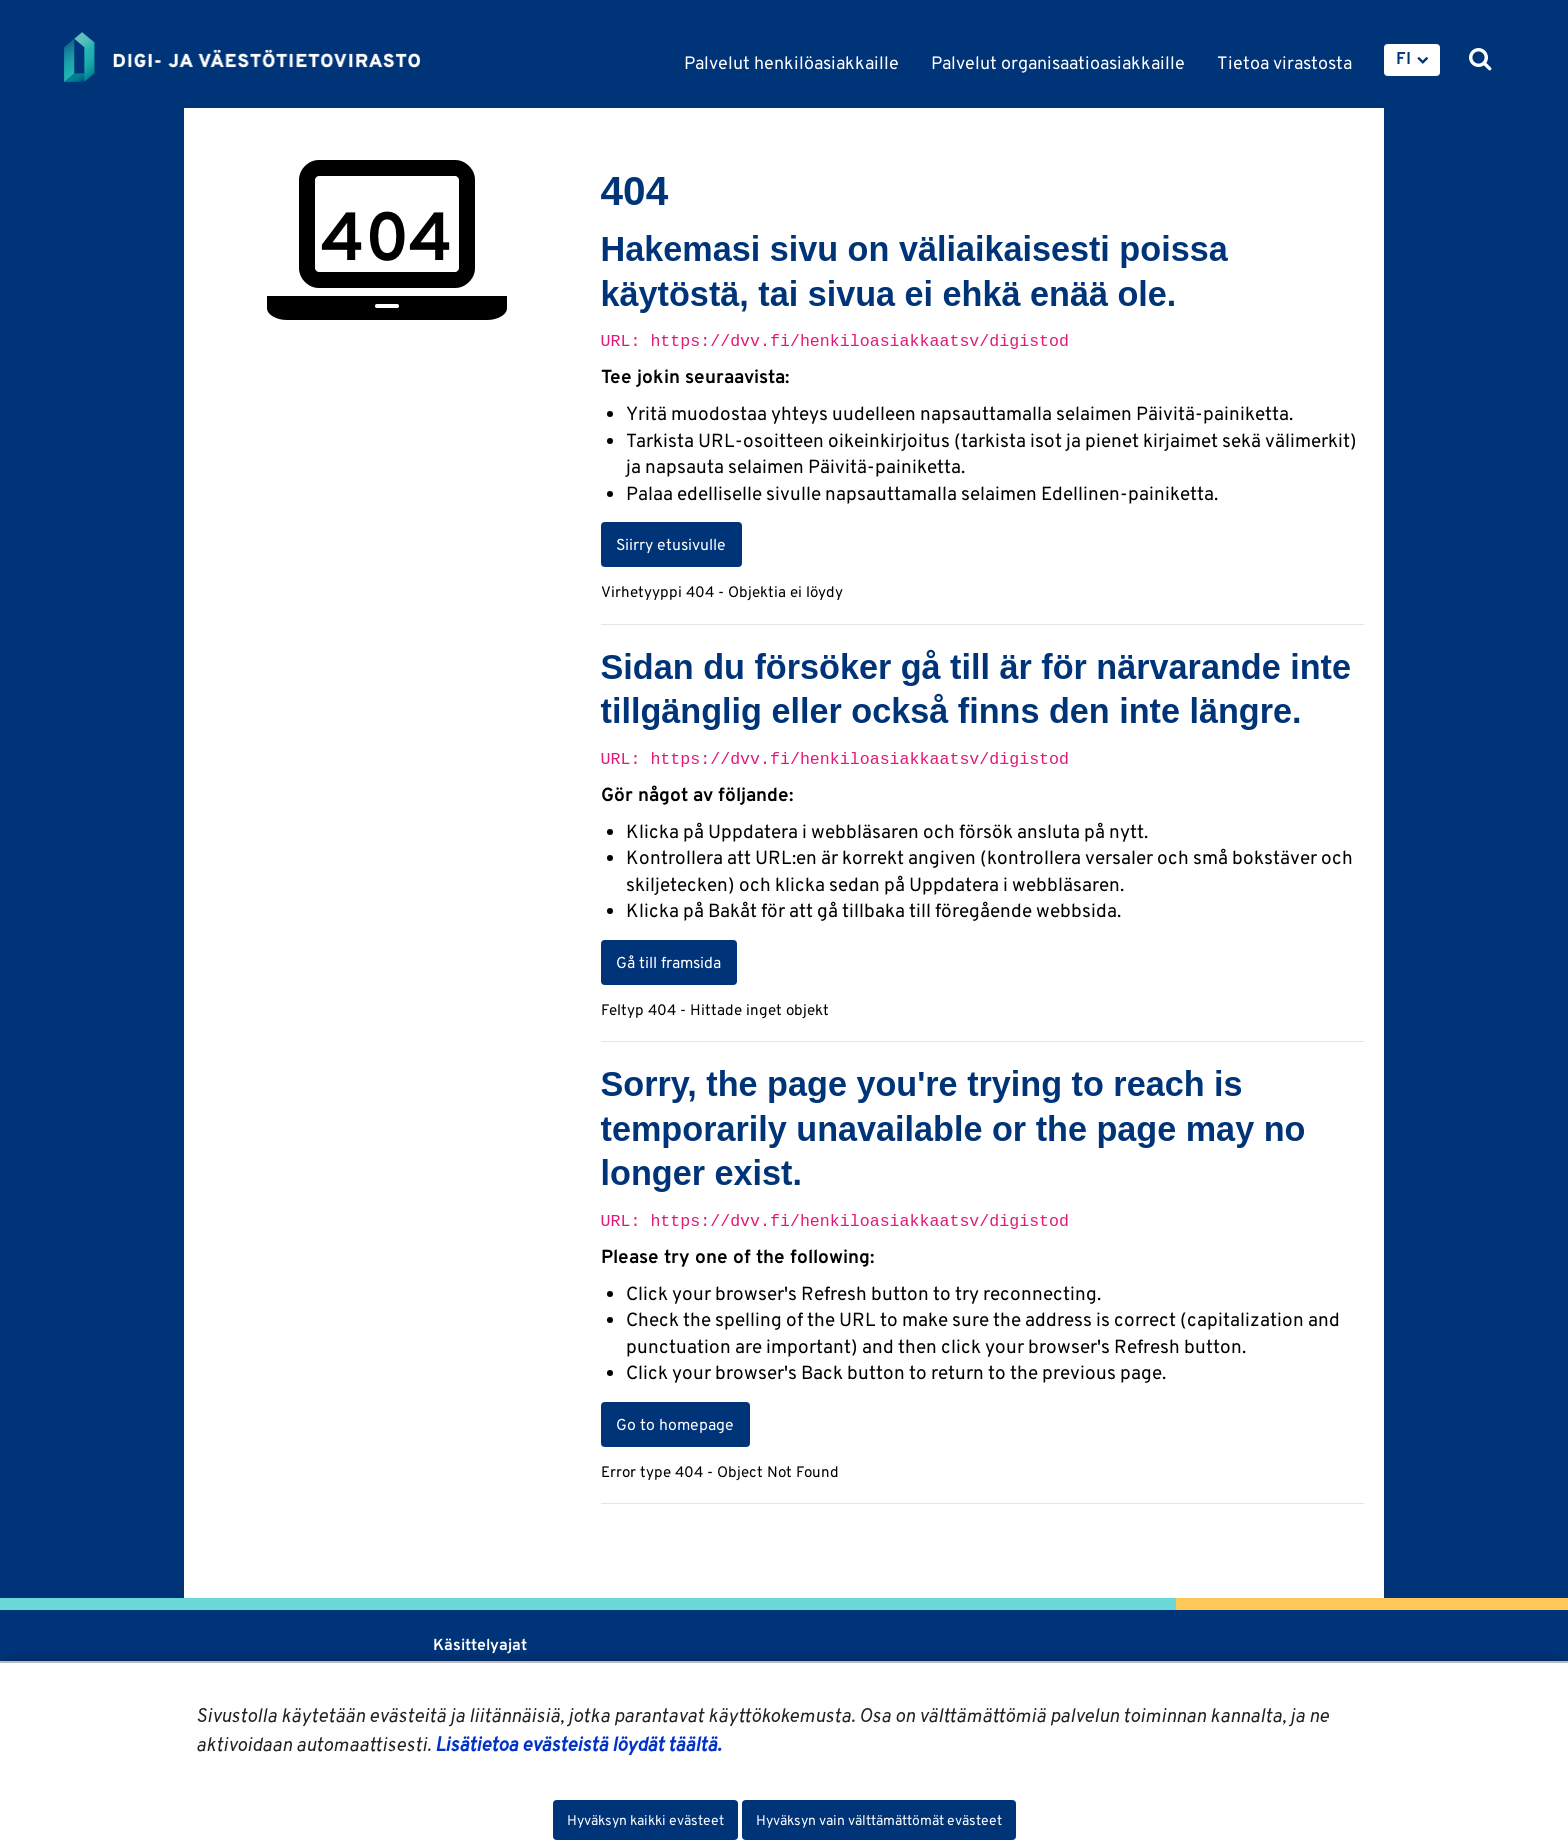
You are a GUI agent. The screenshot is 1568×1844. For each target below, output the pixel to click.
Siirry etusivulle (671, 544)
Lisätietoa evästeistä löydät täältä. (578, 1744)
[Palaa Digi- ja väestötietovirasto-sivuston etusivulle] (242, 57)
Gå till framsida (668, 962)
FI (1403, 58)
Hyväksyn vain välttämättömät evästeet (879, 1820)
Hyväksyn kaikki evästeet (645, 1820)
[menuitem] (1412, 60)
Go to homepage (675, 1424)
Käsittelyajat (480, 1644)
